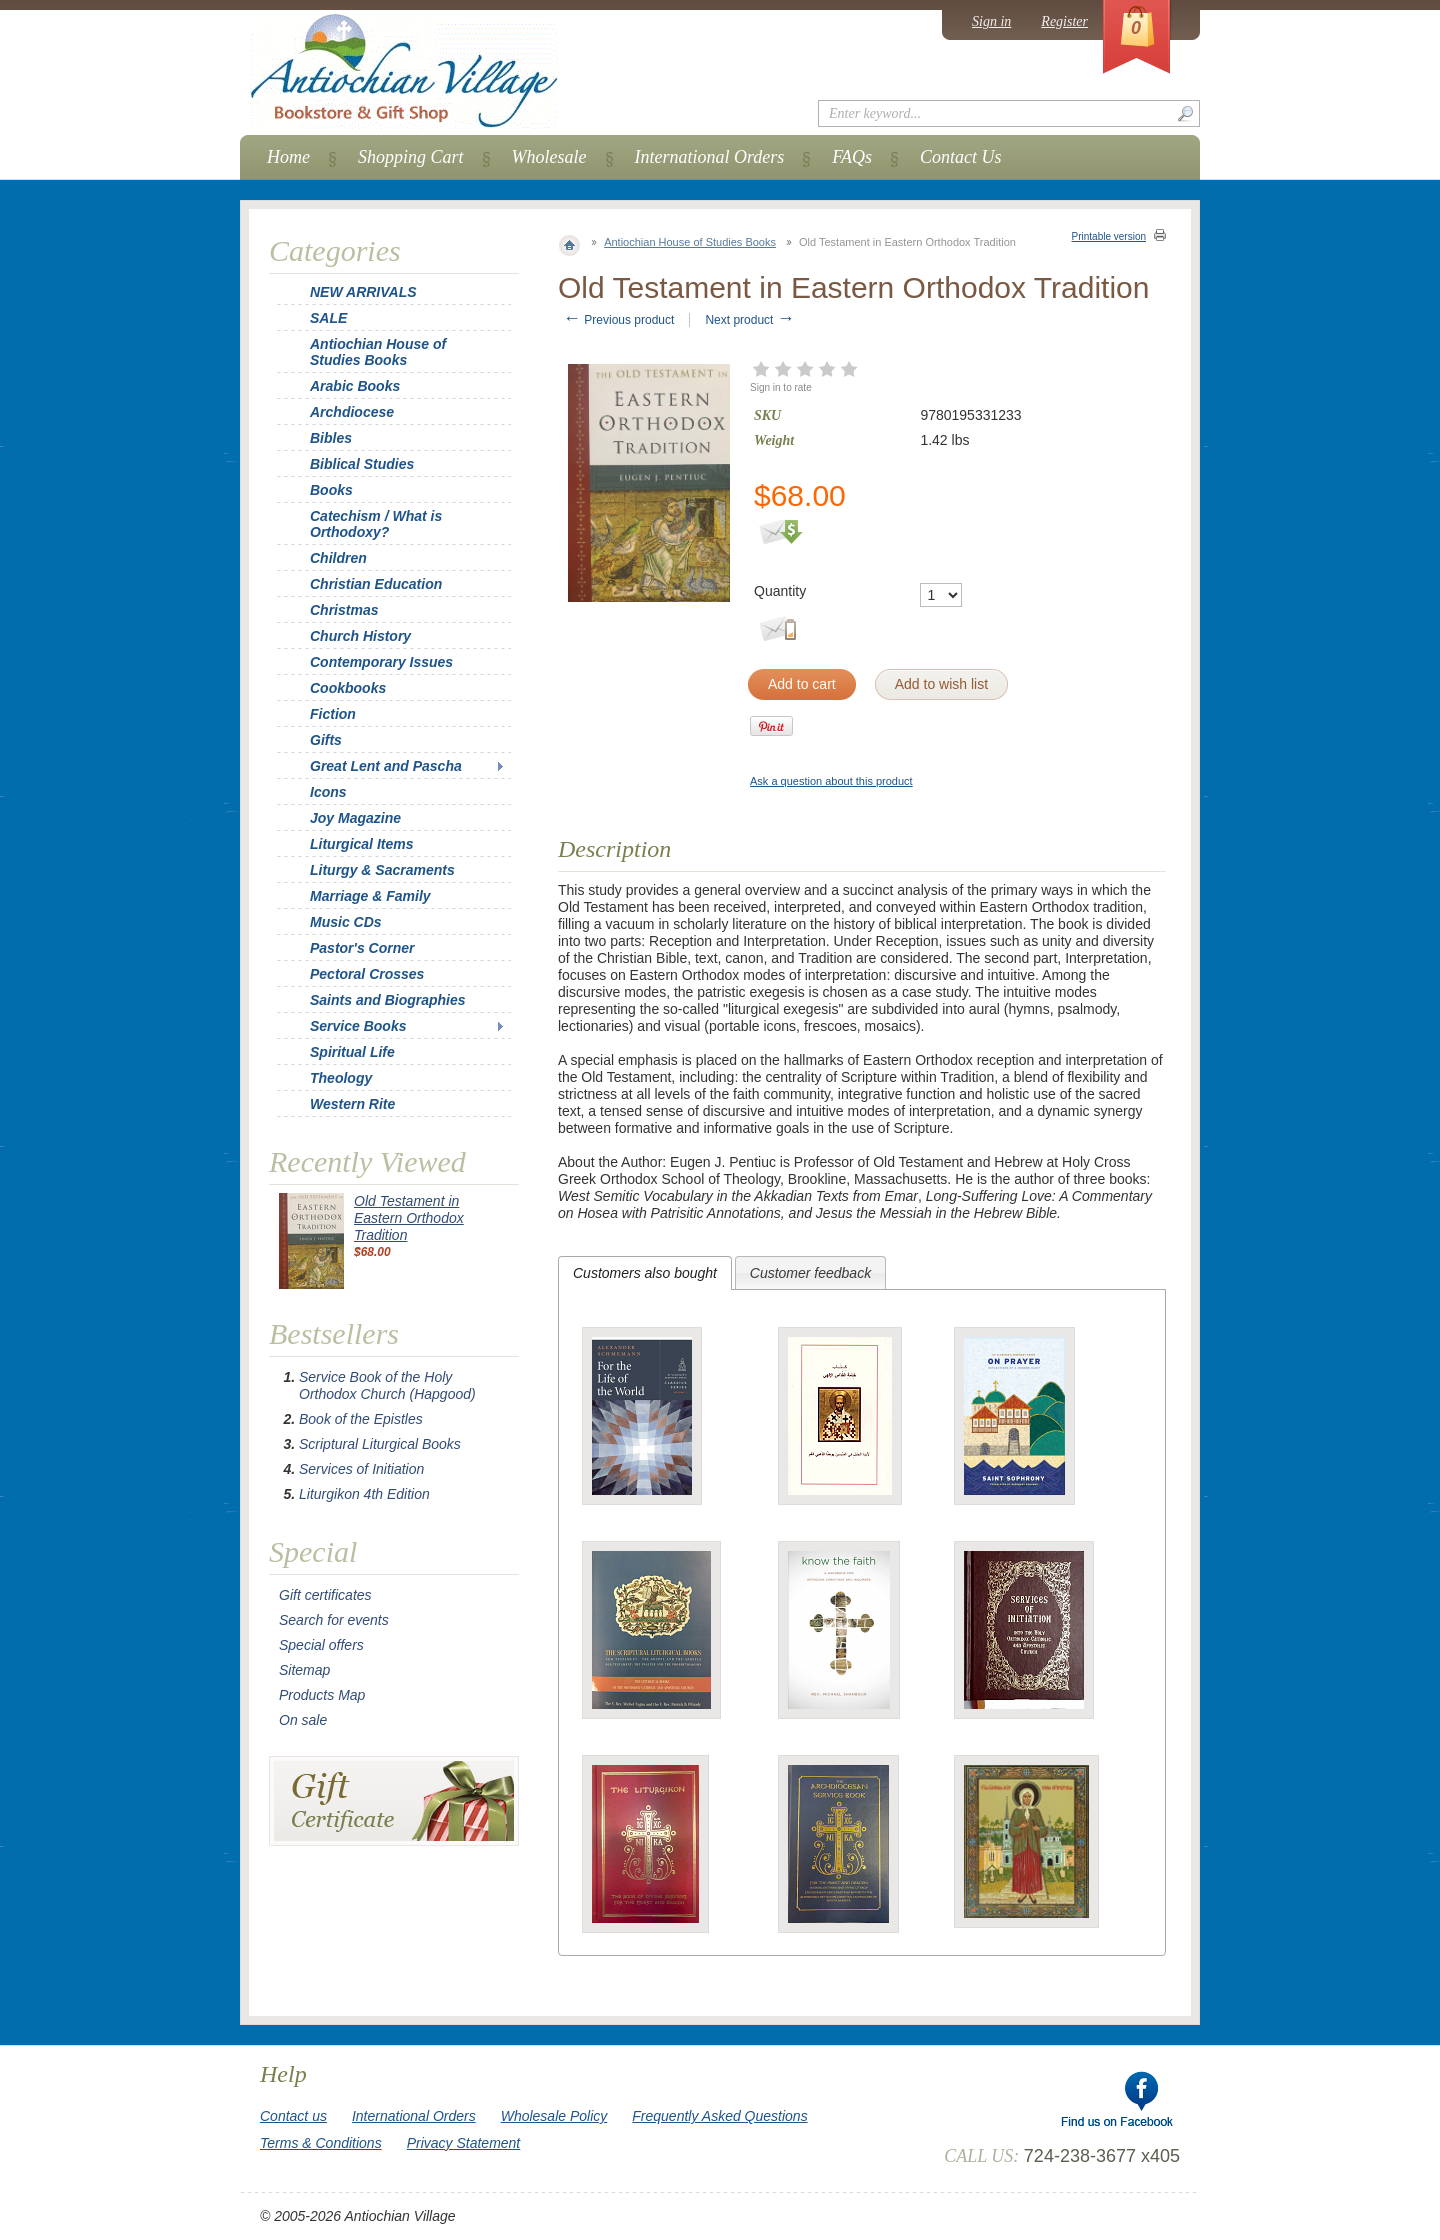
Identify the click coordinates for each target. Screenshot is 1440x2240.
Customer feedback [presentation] (810, 1273)
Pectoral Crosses (367, 974)
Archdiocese (352, 412)
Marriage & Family (370, 896)
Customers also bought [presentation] (645, 1273)
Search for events (334, 1620)
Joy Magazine (355, 818)
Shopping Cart (411, 157)
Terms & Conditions (321, 2143)
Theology (341, 1078)
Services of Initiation (361, 1469)
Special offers (321, 1645)
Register (1064, 21)
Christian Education (376, 584)
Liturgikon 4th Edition (364, 1494)
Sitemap (304, 1670)
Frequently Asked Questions (719, 2116)
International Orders (710, 157)
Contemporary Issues (381, 662)
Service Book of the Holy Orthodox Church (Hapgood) (387, 1385)
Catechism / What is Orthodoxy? (376, 524)
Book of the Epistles (361, 1419)
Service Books (358, 1026)
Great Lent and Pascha (386, 766)
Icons (328, 792)
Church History (360, 636)
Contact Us (961, 157)
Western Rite (352, 1104)
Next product (749, 320)
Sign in (991, 21)
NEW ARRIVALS (363, 292)
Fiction (333, 714)
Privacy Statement (464, 2143)
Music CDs (346, 922)
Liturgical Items (361, 844)
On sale (303, 1720)
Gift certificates (325, 1595)
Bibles (331, 438)
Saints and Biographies (388, 1000)
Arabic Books (355, 386)
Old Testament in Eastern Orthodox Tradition (409, 1218)
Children (338, 558)
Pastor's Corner (362, 948)
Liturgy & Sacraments (382, 870)
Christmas (331, 610)
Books (331, 490)
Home (288, 157)
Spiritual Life (352, 1052)
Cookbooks (348, 688)
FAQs (852, 157)
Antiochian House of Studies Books (690, 242)
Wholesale (549, 157)
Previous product (618, 320)
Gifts (326, 740)
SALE (328, 318)
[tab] (645, 1273)
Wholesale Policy (554, 2116)
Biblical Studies (362, 464)
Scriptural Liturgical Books (380, 1444)
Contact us (293, 2116)
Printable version (1109, 236)
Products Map (322, 1695)
